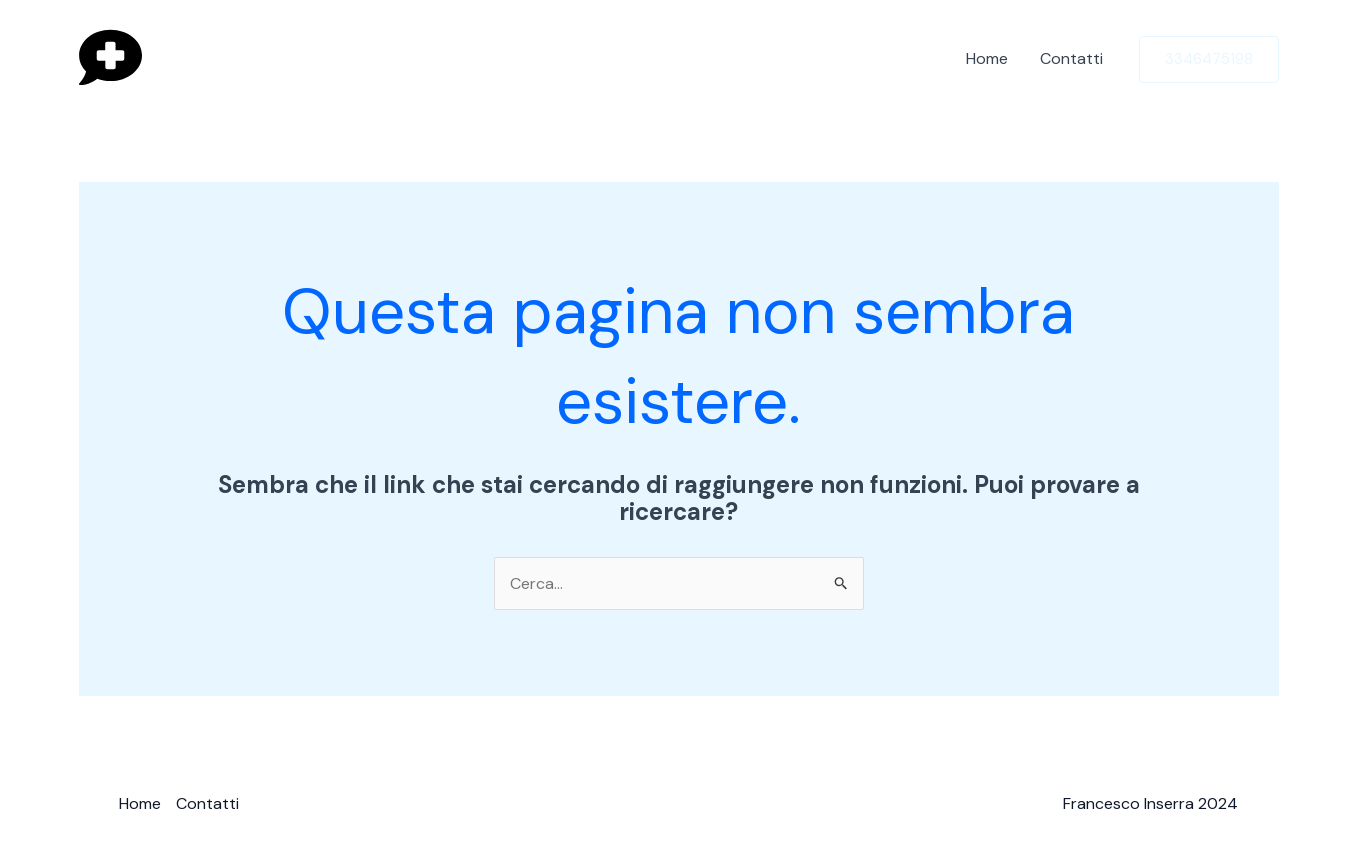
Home (987, 58)
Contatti (1071, 58)
